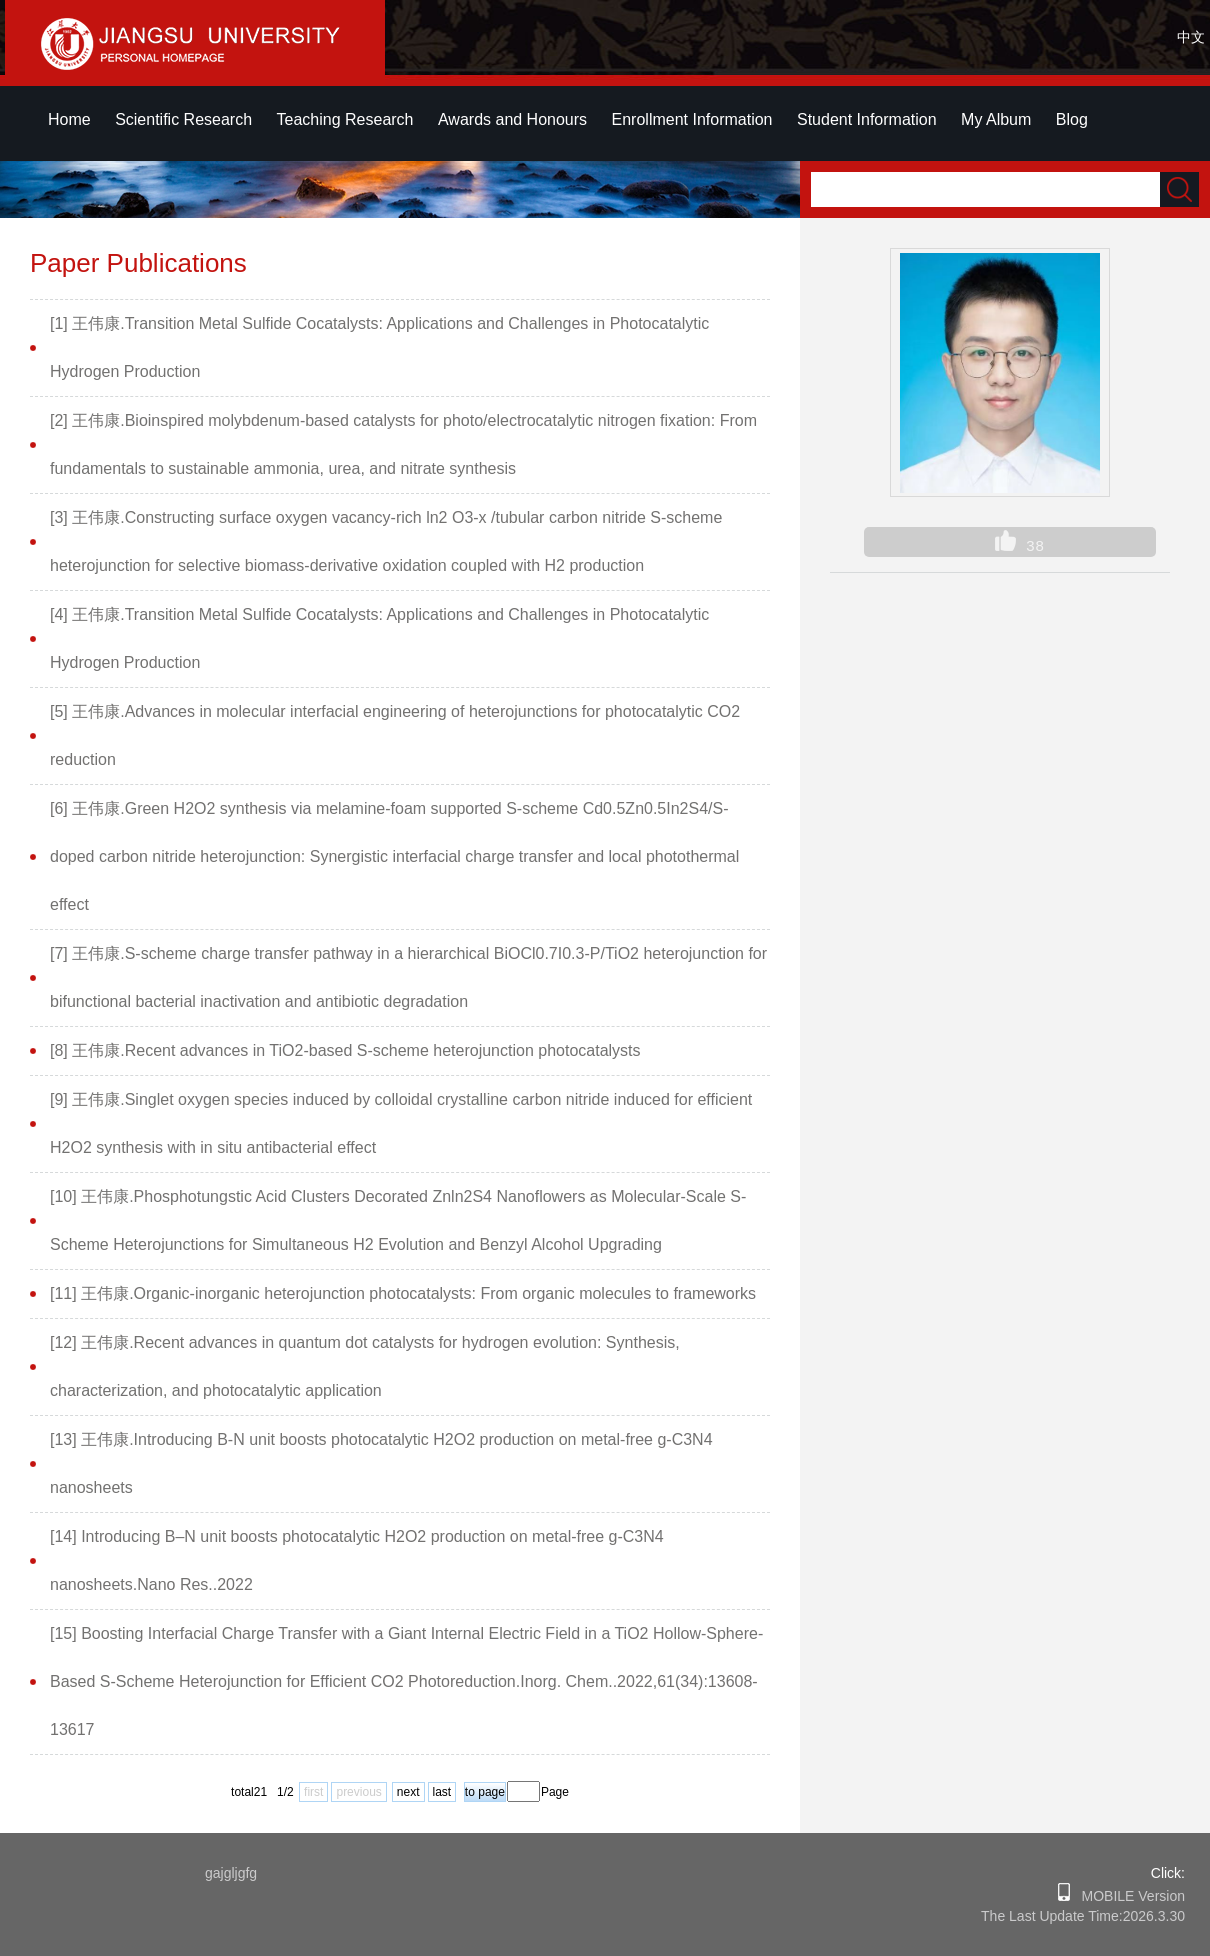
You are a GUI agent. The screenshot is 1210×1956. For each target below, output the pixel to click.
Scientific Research (183, 119)
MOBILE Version (1127, 1896)
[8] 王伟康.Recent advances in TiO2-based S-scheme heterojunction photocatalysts (345, 1050)
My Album (996, 119)
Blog (1072, 119)
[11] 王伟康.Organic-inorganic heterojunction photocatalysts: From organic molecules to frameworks (403, 1293)
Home (69, 119)
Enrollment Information (692, 119)
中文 (1191, 37)
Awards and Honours (512, 119)
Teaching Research (345, 119)
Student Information (867, 119)
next (408, 1792)
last (442, 1792)
